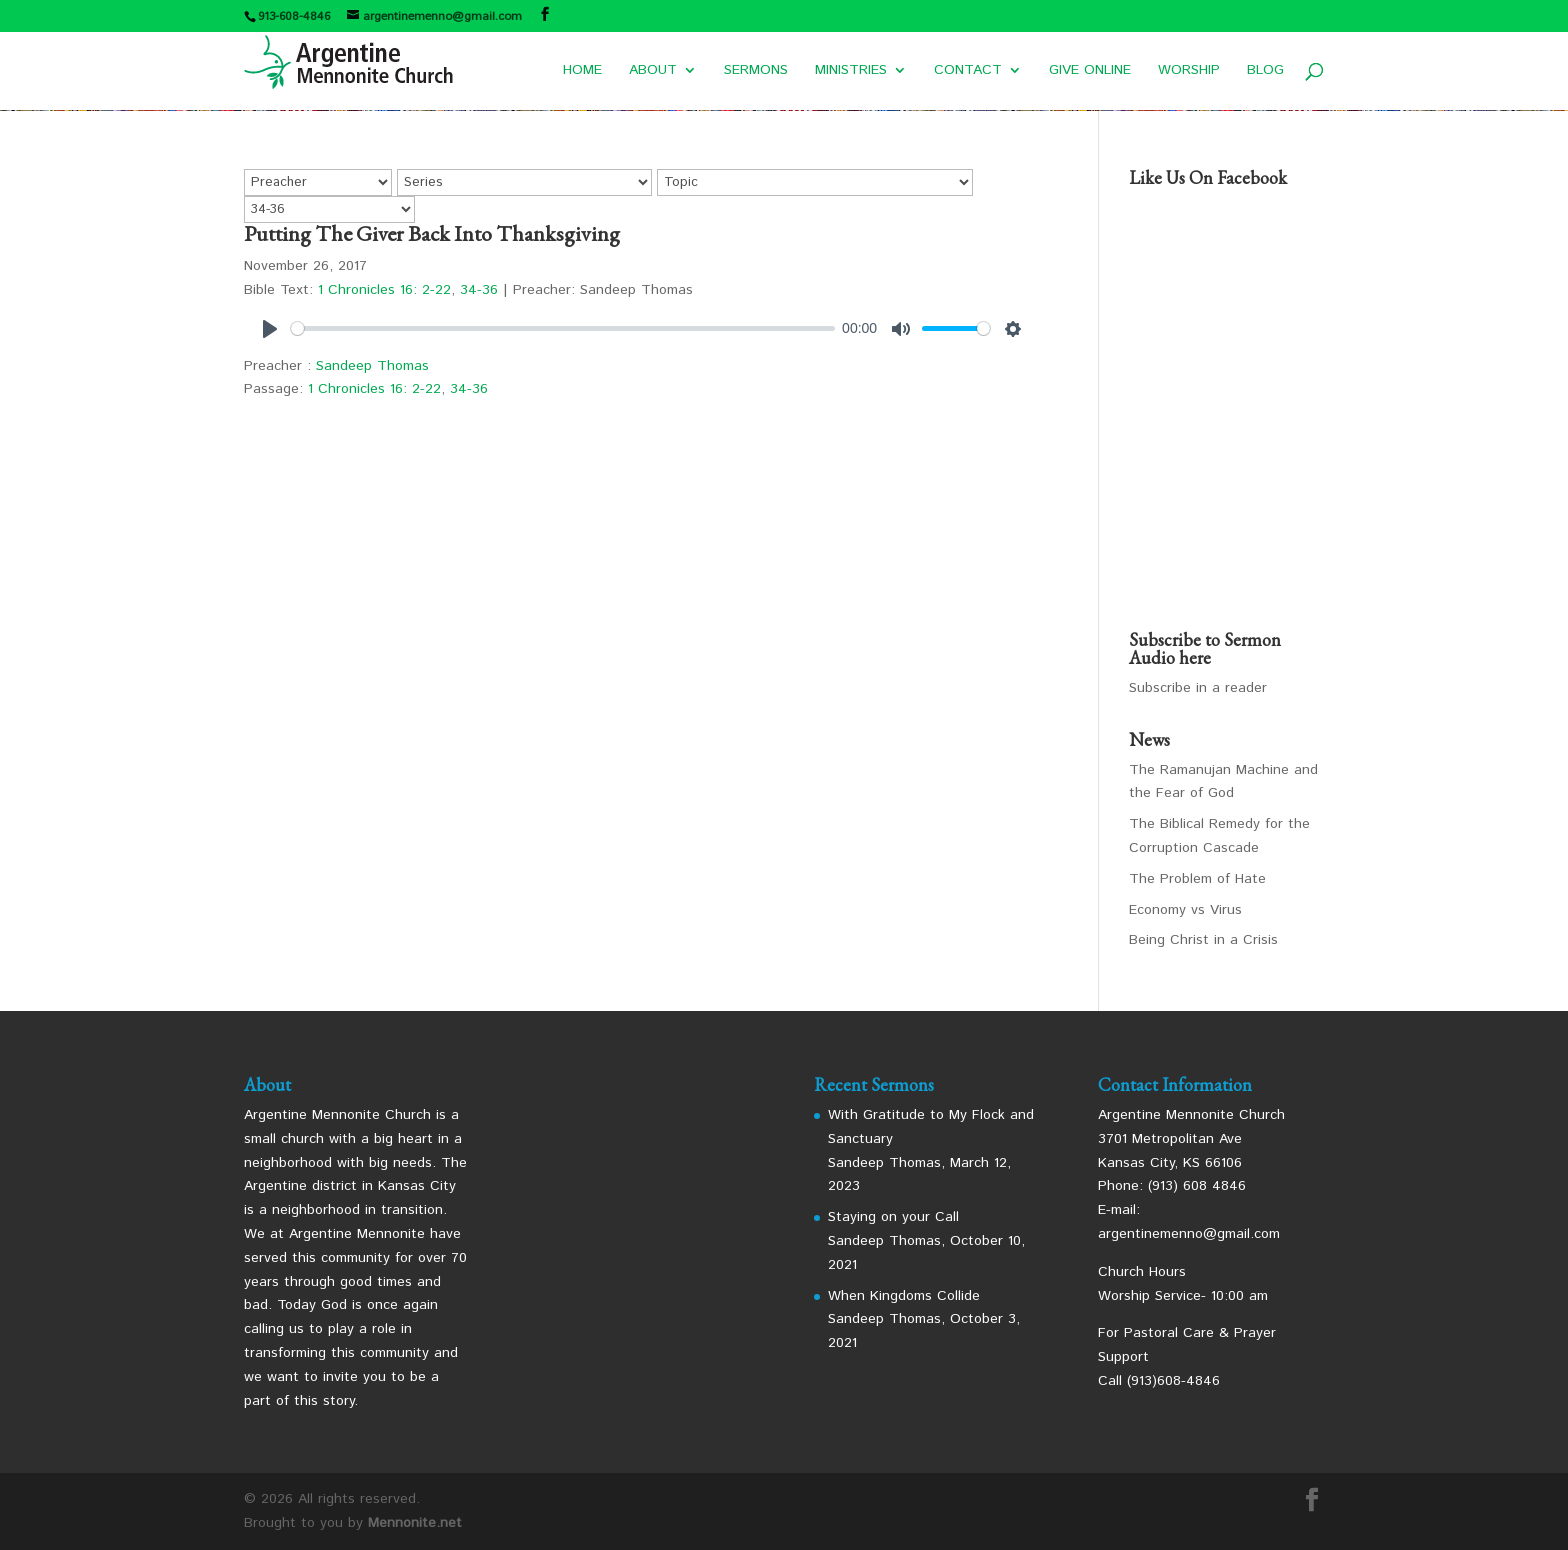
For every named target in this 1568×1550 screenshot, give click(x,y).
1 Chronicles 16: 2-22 (384, 290)
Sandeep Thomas (372, 366)
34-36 (479, 290)
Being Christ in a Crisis (1203, 940)
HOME (582, 71)
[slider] (563, 328)
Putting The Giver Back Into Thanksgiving (432, 233)
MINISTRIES (851, 71)
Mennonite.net (415, 1523)
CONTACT (968, 71)
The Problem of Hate (1197, 879)
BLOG (1265, 71)
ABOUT (653, 71)
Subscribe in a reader (1198, 688)
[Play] (270, 329)
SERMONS (756, 71)
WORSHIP (1189, 71)
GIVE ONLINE (1090, 71)
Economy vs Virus (1185, 910)
